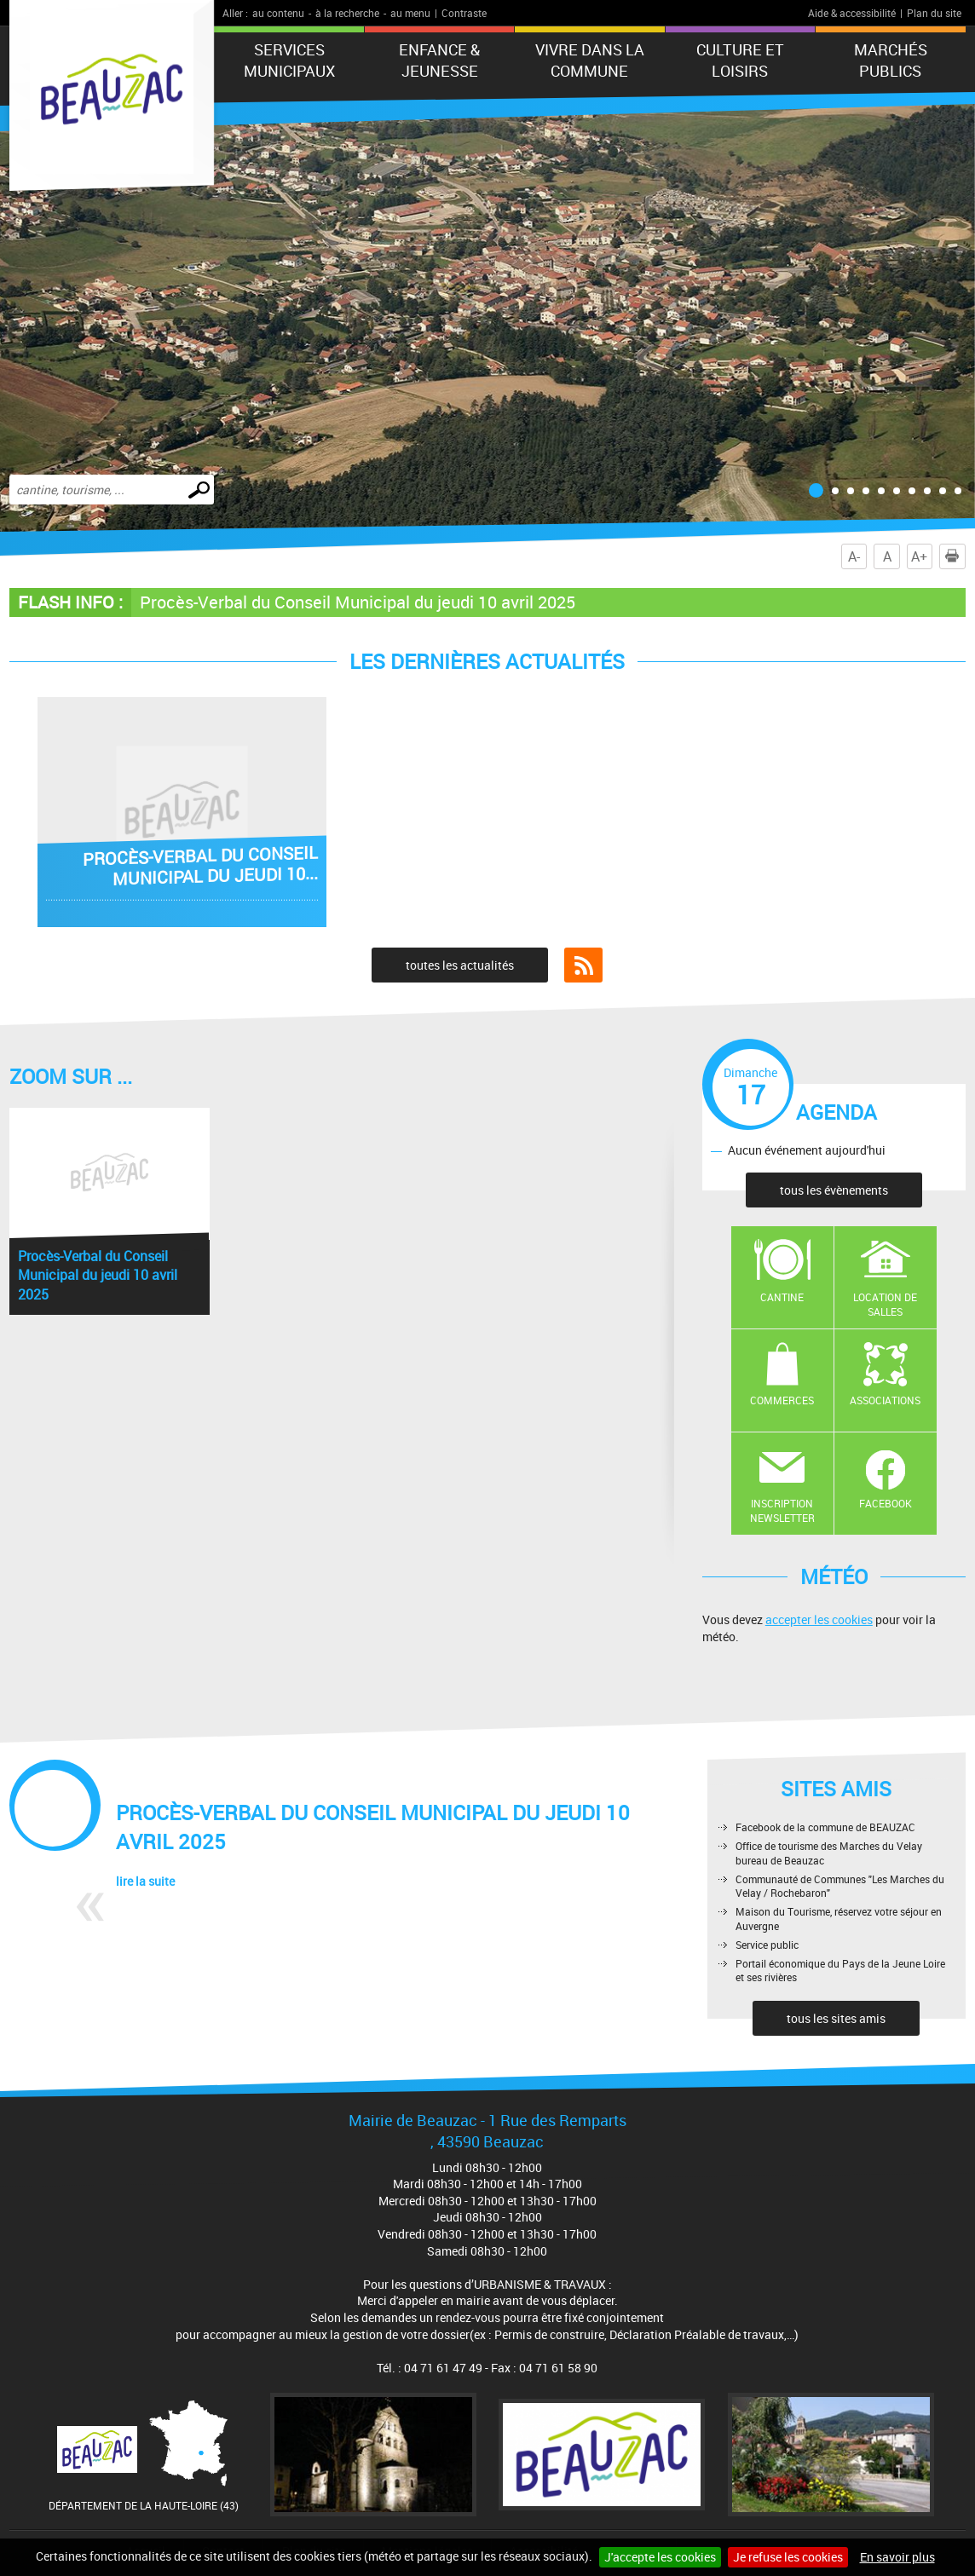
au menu (410, 13)
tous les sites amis (836, 2018)
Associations (885, 1400)
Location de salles (885, 1304)
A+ (919, 556)
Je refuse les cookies (788, 2557)
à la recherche (347, 13)
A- (854, 556)
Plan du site (934, 13)
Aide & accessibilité (852, 13)
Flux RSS (583, 965)
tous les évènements (834, 1190)
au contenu (278, 13)
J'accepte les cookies (660, 2557)
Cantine (782, 1297)
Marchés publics (890, 60)
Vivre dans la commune (589, 60)
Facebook (885, 1503)
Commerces (782, 1400)
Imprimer (955, 556)
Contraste (464, 13)
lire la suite (145, 1881)
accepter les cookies (819, 1619)
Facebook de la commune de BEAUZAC (825, 1827)
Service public (767, 1944)
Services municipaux (289, 60)
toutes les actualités (460, 965)
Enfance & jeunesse (439, 60)
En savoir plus (897, 2557)
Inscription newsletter (782, 1510)
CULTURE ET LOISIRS (740, 60)
